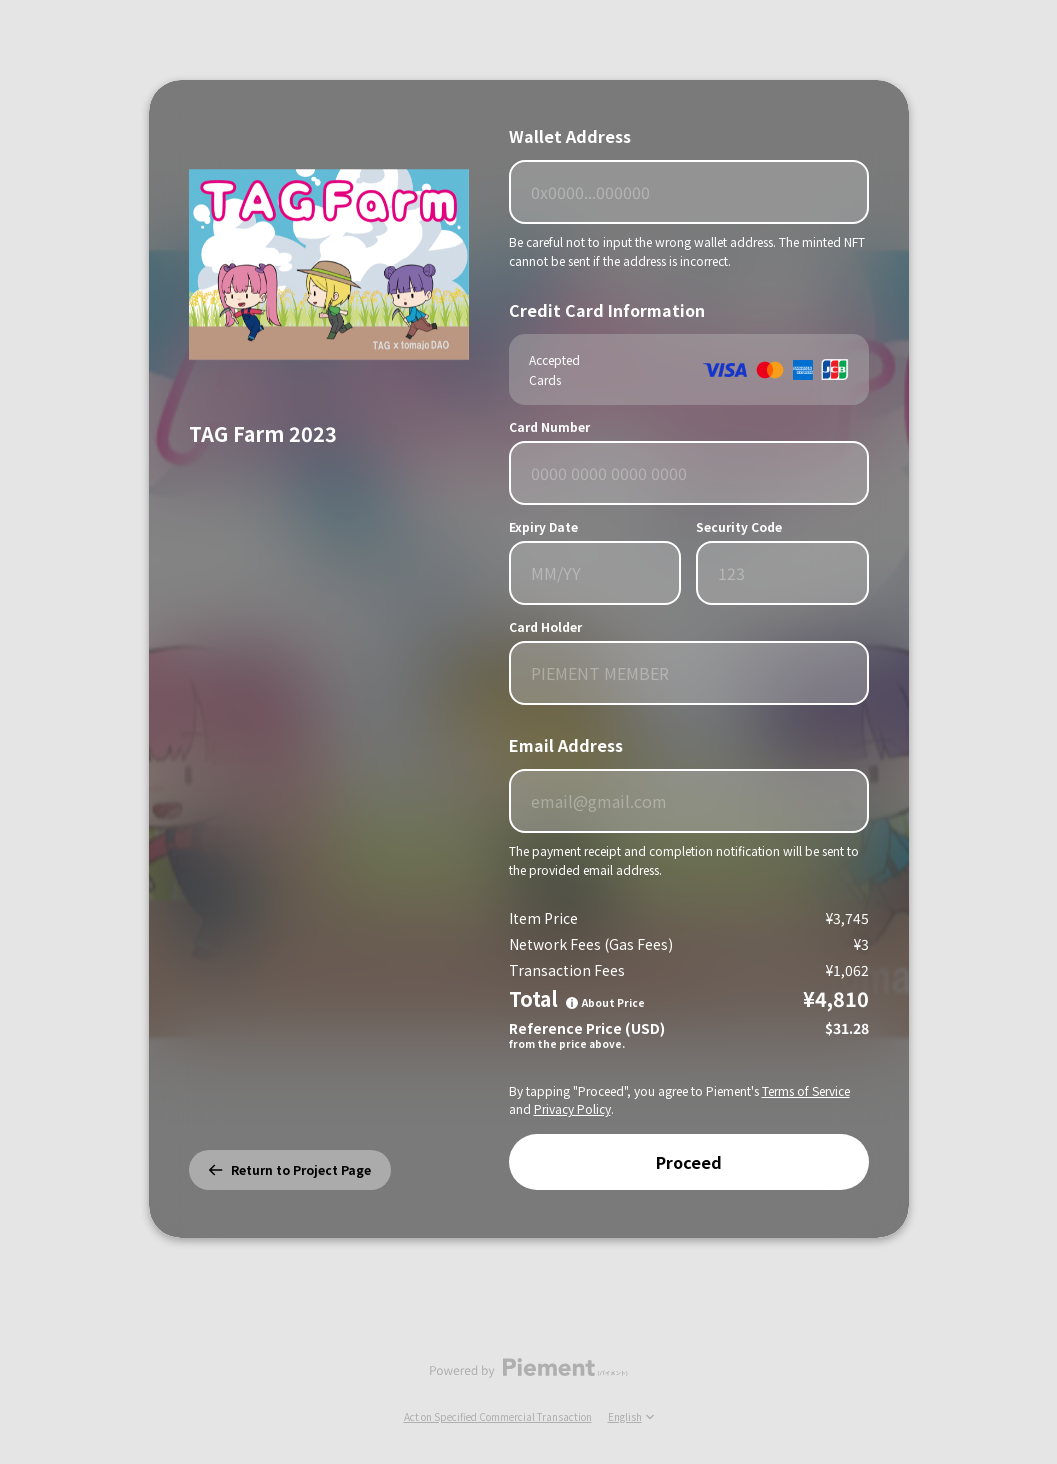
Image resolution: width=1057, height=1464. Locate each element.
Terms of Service (806, 1090)
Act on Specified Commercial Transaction (498, 1417)
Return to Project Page (290, 1169)
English (631, 1417)
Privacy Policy (572, 1108)
